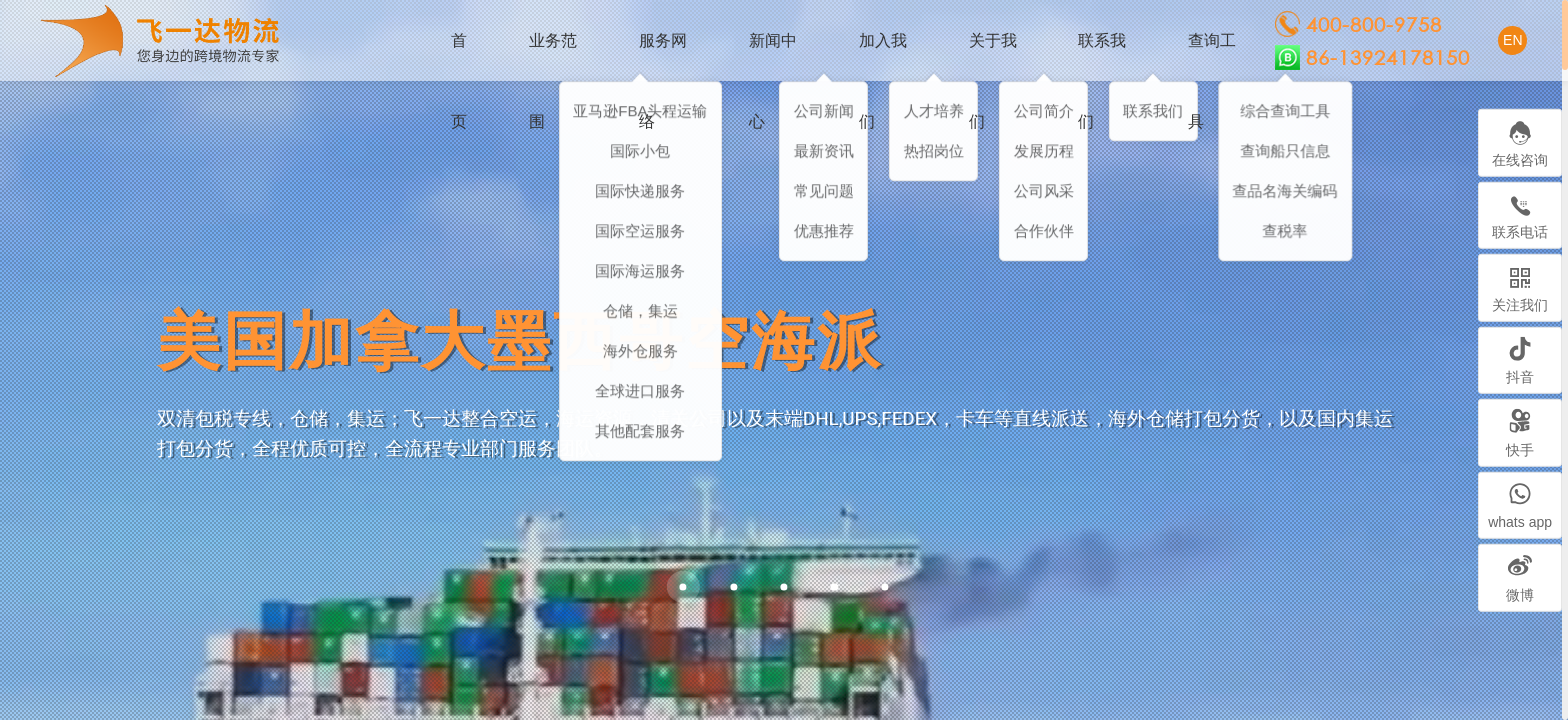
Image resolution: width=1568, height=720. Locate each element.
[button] (733, 587)
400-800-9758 (1358, 23)
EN (1512, 40)
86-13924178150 (1372, 57)
